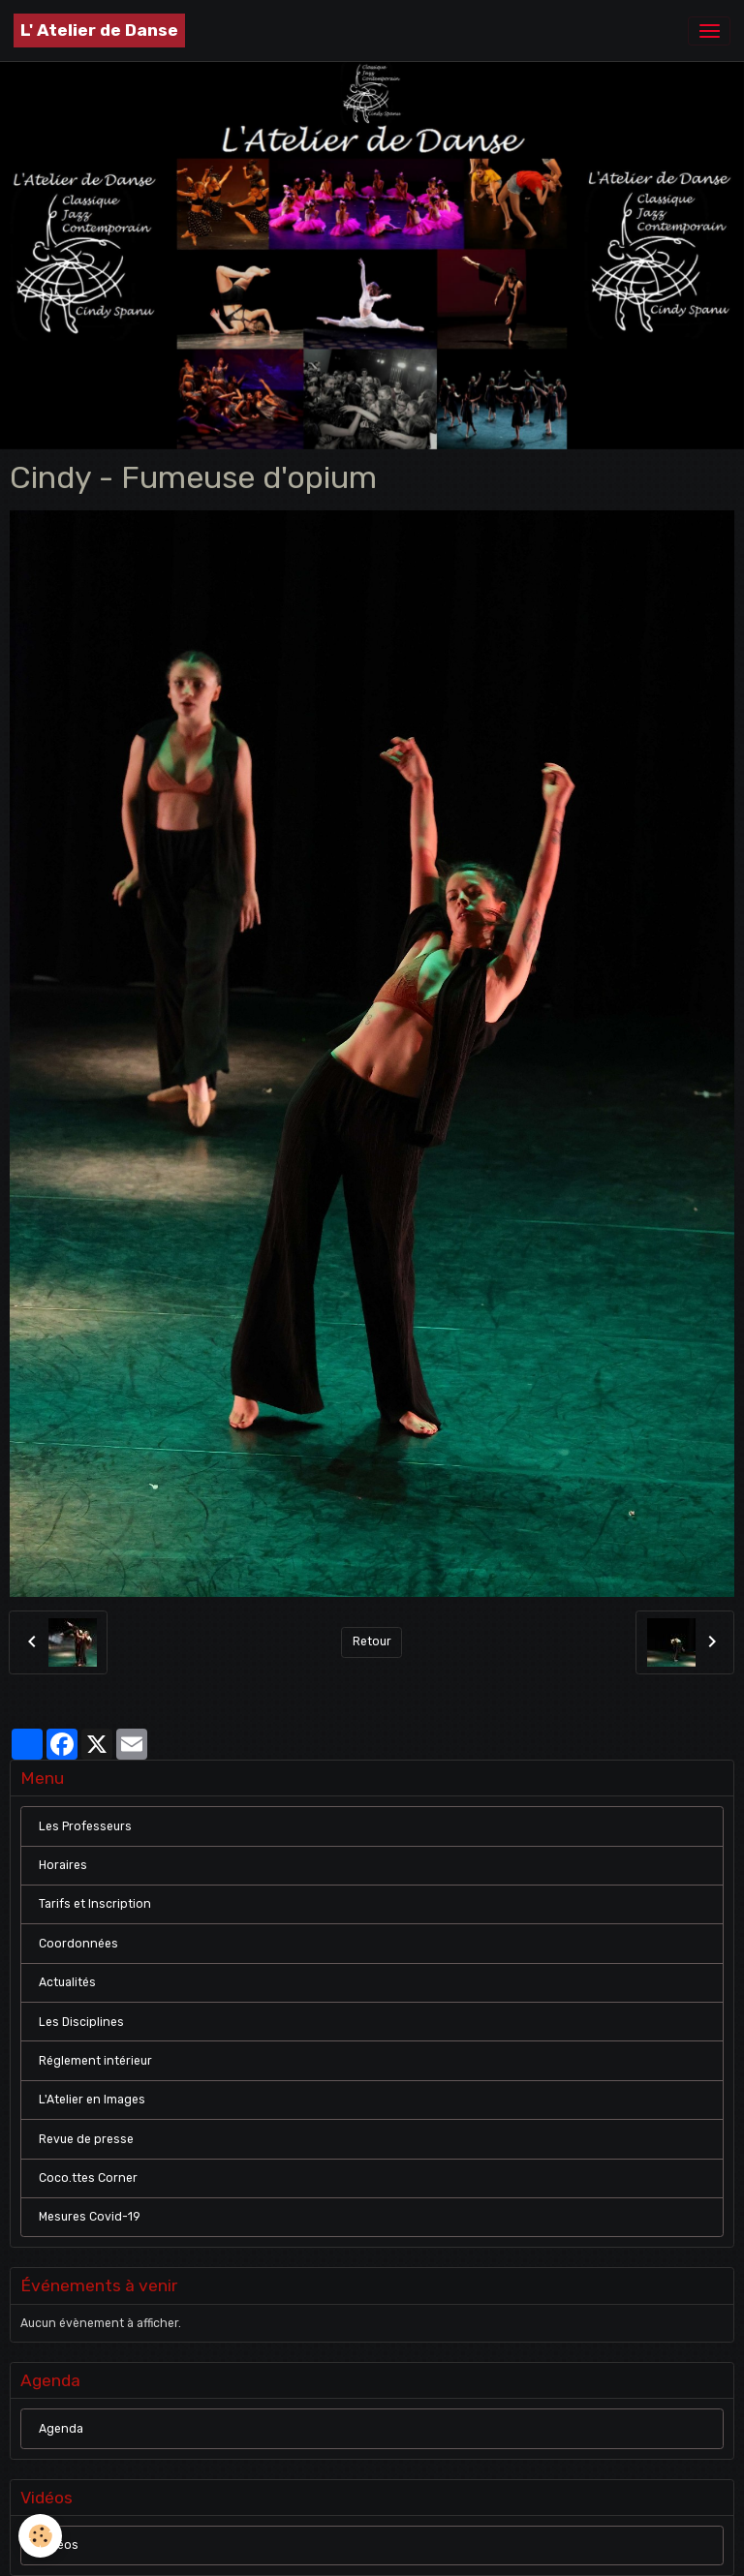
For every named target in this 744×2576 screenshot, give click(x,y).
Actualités (67, 1982)
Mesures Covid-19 (89, 2216)
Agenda (61, 2429)
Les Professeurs (85, 1826)
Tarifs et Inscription (95, 1904)
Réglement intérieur (95, 2061)
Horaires (63, 1865)
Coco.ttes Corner (88, 2178)
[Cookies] (41, 2536)
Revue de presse (86, 2139)
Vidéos (58, 2545)
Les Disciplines (81, 2022)
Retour (372, 1641)
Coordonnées (78, 1943)
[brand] (99, 30)
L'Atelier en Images (92, 2099)
